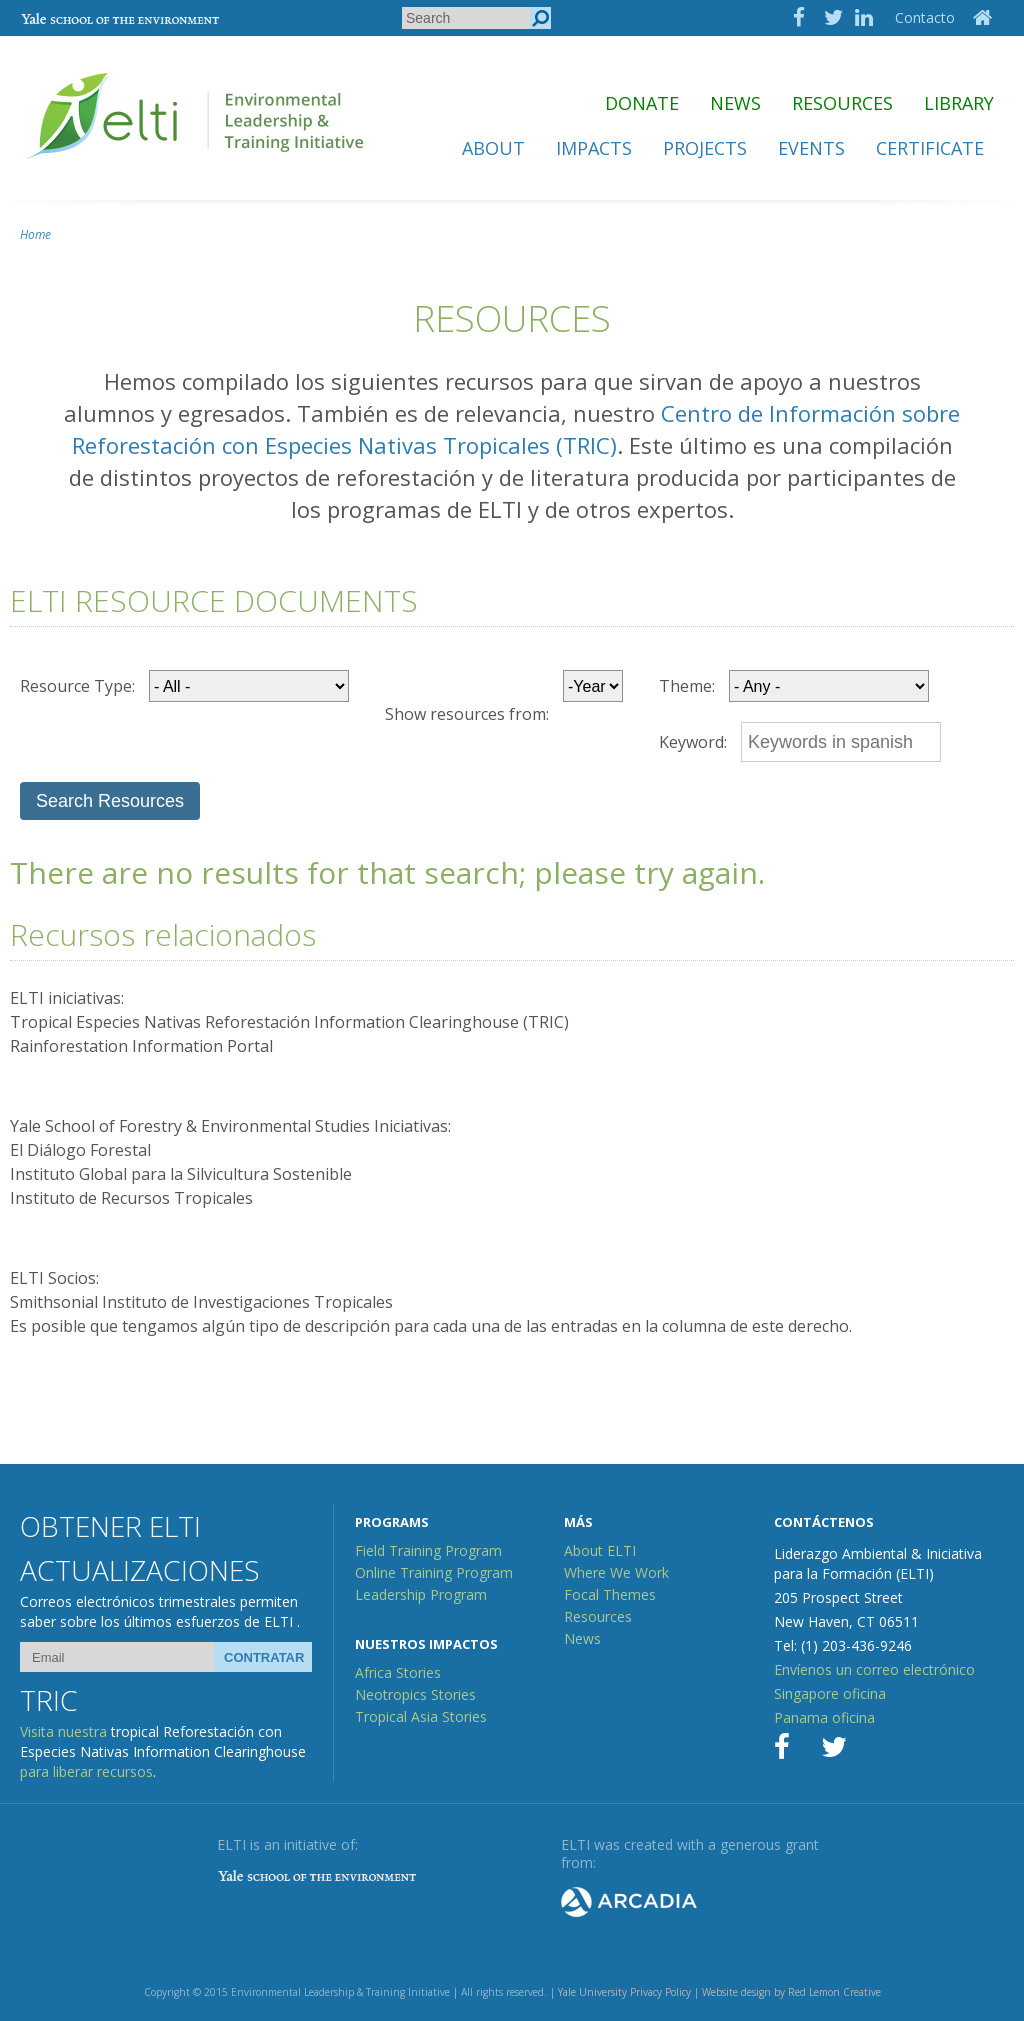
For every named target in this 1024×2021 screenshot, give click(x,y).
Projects (705, 148)
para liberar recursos (86, 1771)
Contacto (925, 17)
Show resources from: (467, 714)
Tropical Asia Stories (421, 1716)
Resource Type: (77, 686)
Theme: (687, 686)
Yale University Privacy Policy (624, 1992)
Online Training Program (434, 1572)
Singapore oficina (830, 1693)
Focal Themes (610, 1594)
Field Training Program (428, 1550)
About (493, 148)
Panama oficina (824, 1717)
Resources (842, 103)
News (735, 103)
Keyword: (693, 742)
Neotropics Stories (415, 1694)
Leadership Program (421, 1594)
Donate (642, 103)
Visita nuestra (63, 1731)
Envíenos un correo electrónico (874, 1669)
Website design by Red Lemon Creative (791, 1992)
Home (35, 234)
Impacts (594, 148)
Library (959, 103)
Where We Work (616, 1572)
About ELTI (600, 1550)
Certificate (930, 148)
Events (811, 148)
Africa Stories (398, 1672)
